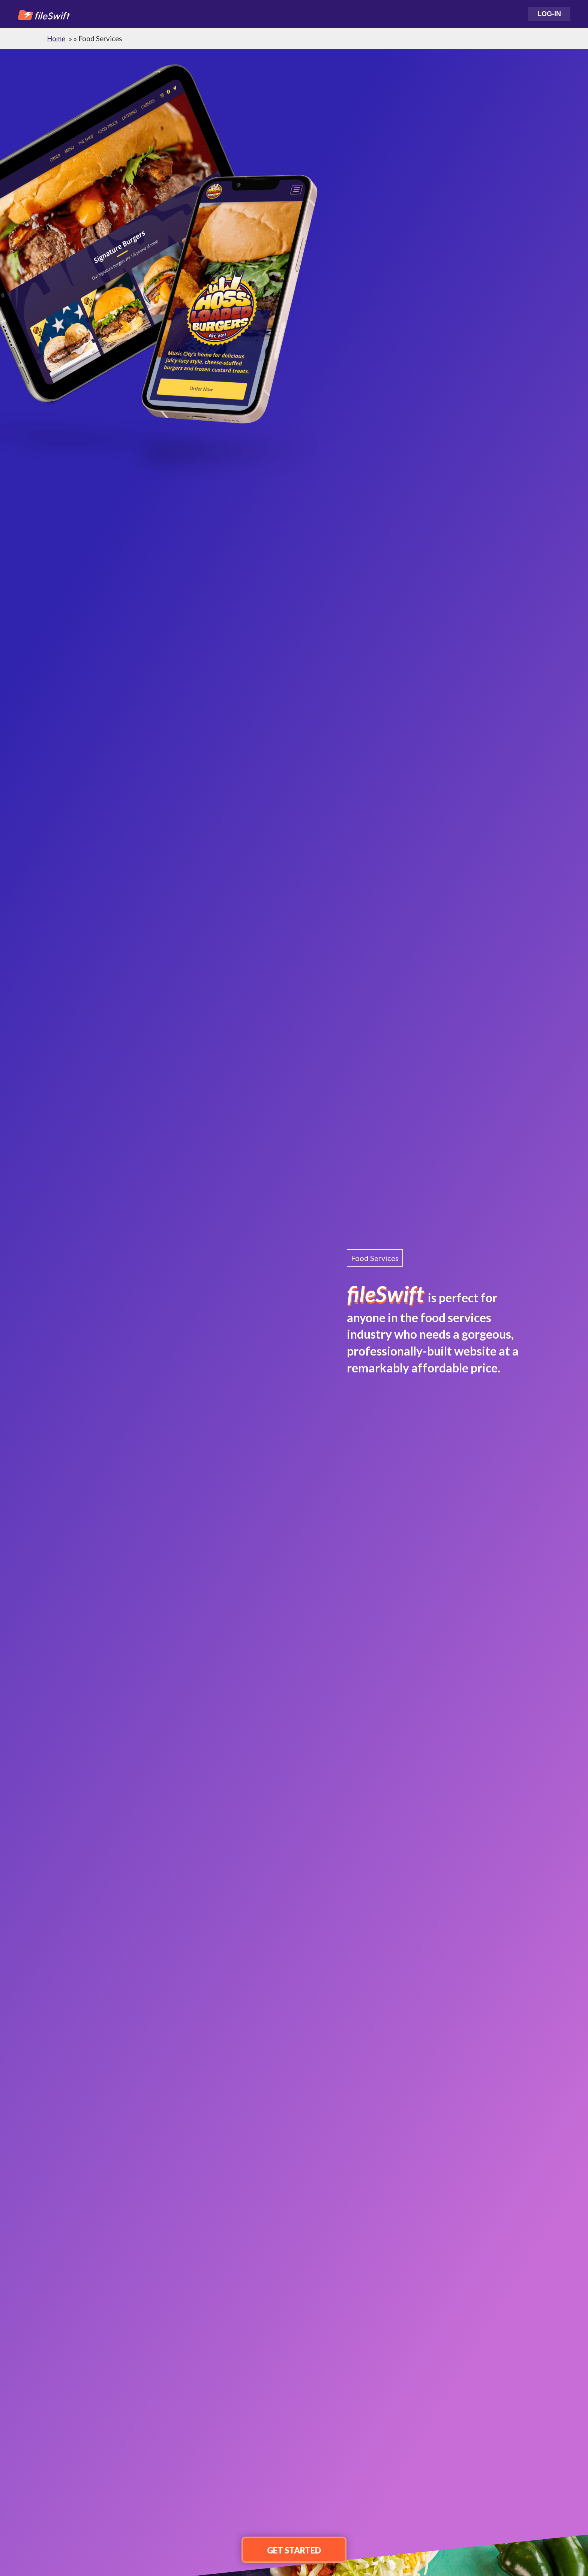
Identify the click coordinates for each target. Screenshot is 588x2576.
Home (56, 39)
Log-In (549, 14)
